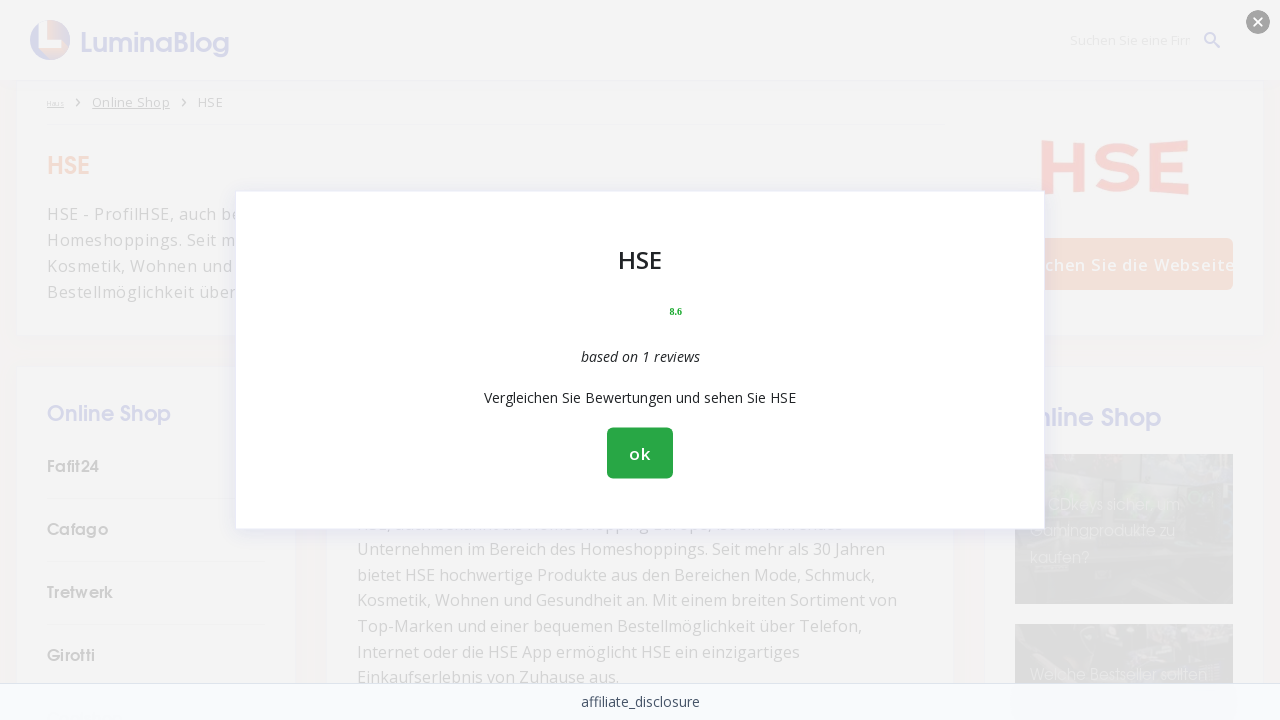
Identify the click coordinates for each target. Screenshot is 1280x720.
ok (640, 453)
